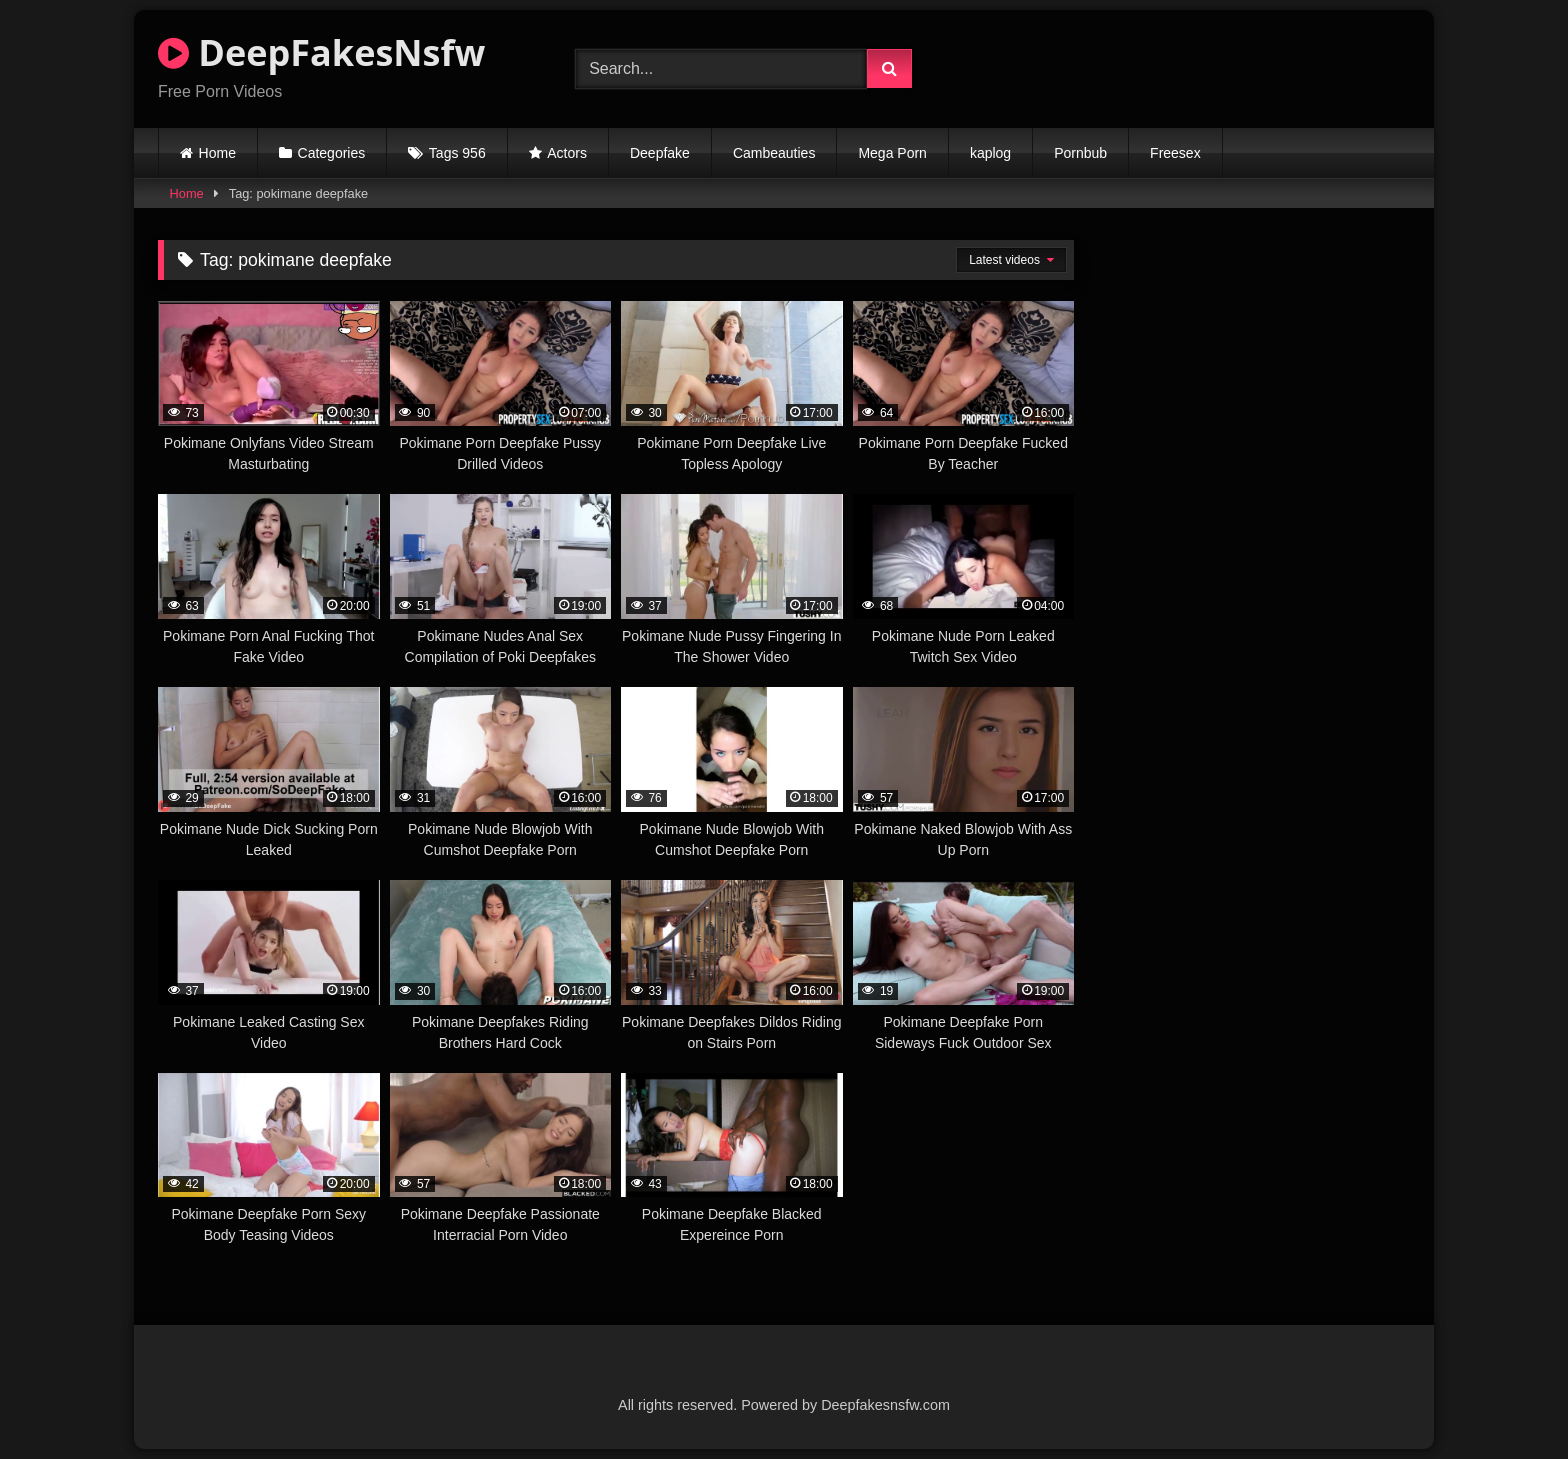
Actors (567, 153)
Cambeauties (774, 153)
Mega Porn (892, 153)
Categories (332, 153)
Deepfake (660, 153)
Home (217, 153)
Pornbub (1080, 153)
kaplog (990, 153)
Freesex (1175, 153)
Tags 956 (457, 153)
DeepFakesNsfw (321, 52)
